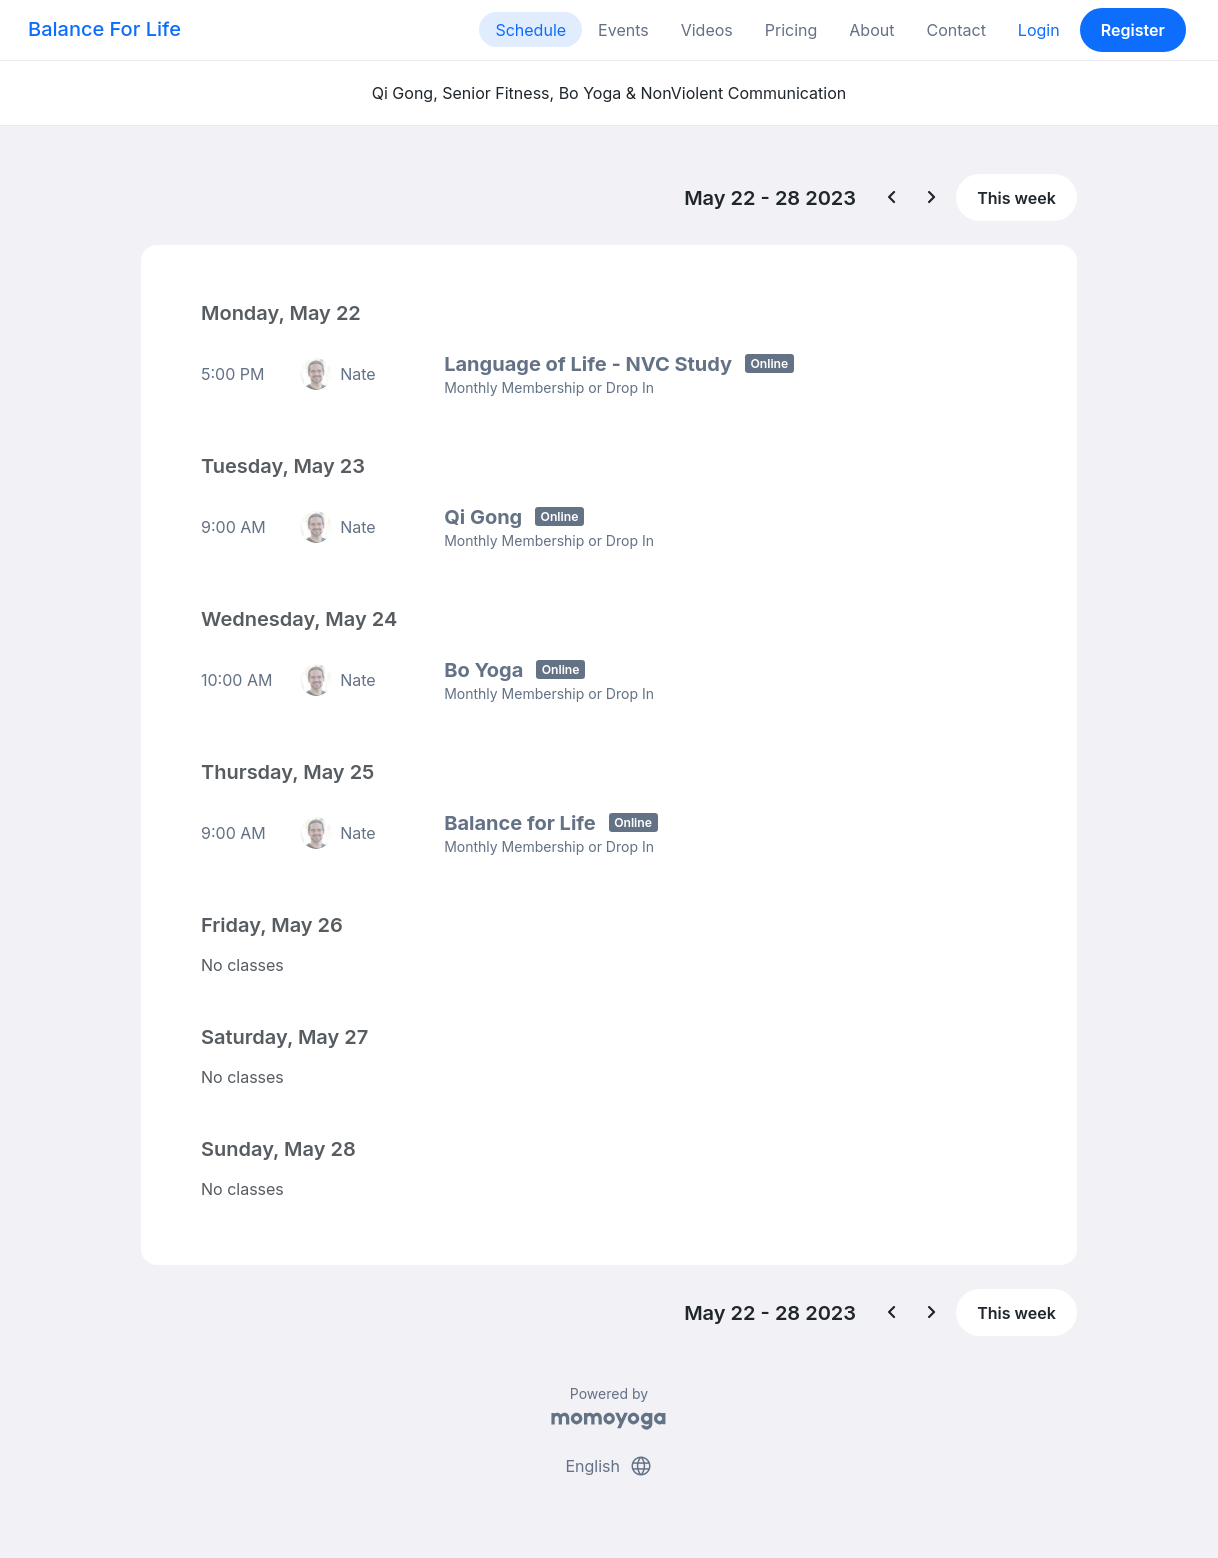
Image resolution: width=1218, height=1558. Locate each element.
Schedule (530, 30)
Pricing (791, 30)
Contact (955, 30)
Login (1039, 30)
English (608, 1466)
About (871, 30)
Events (623, 30)
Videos (707, 30)
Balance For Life (104, 29)
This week (1016, 198)
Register (1133, 30)
